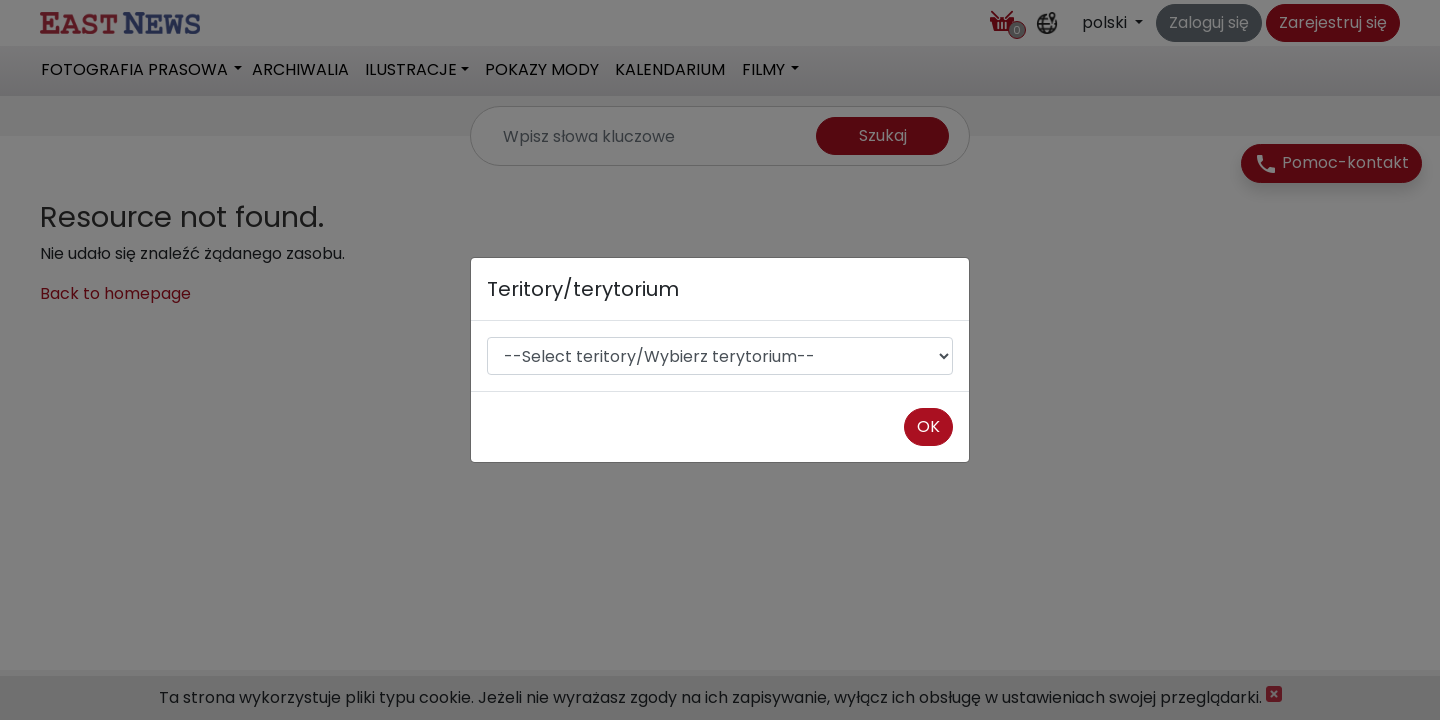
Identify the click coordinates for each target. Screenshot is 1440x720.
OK (928, 426)
